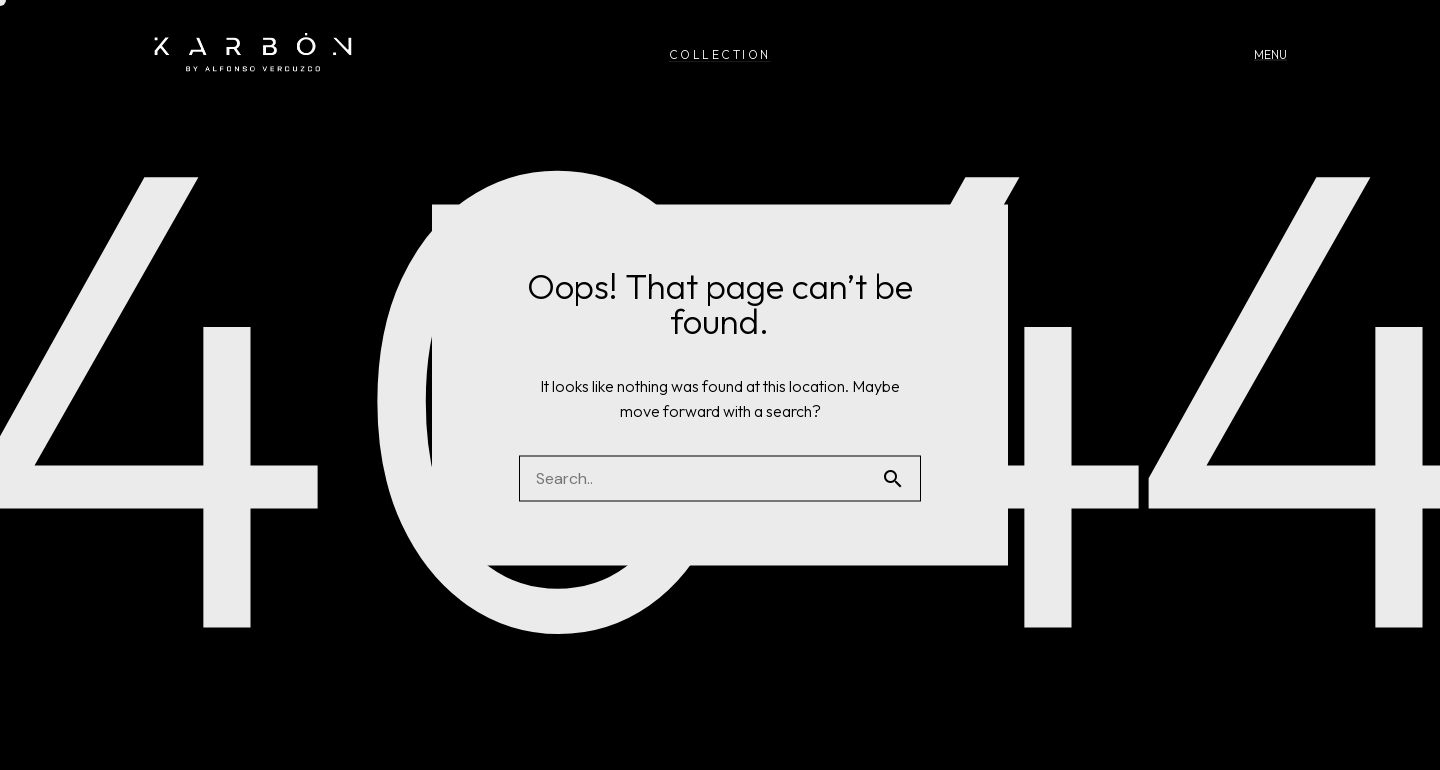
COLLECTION (720, 54)
